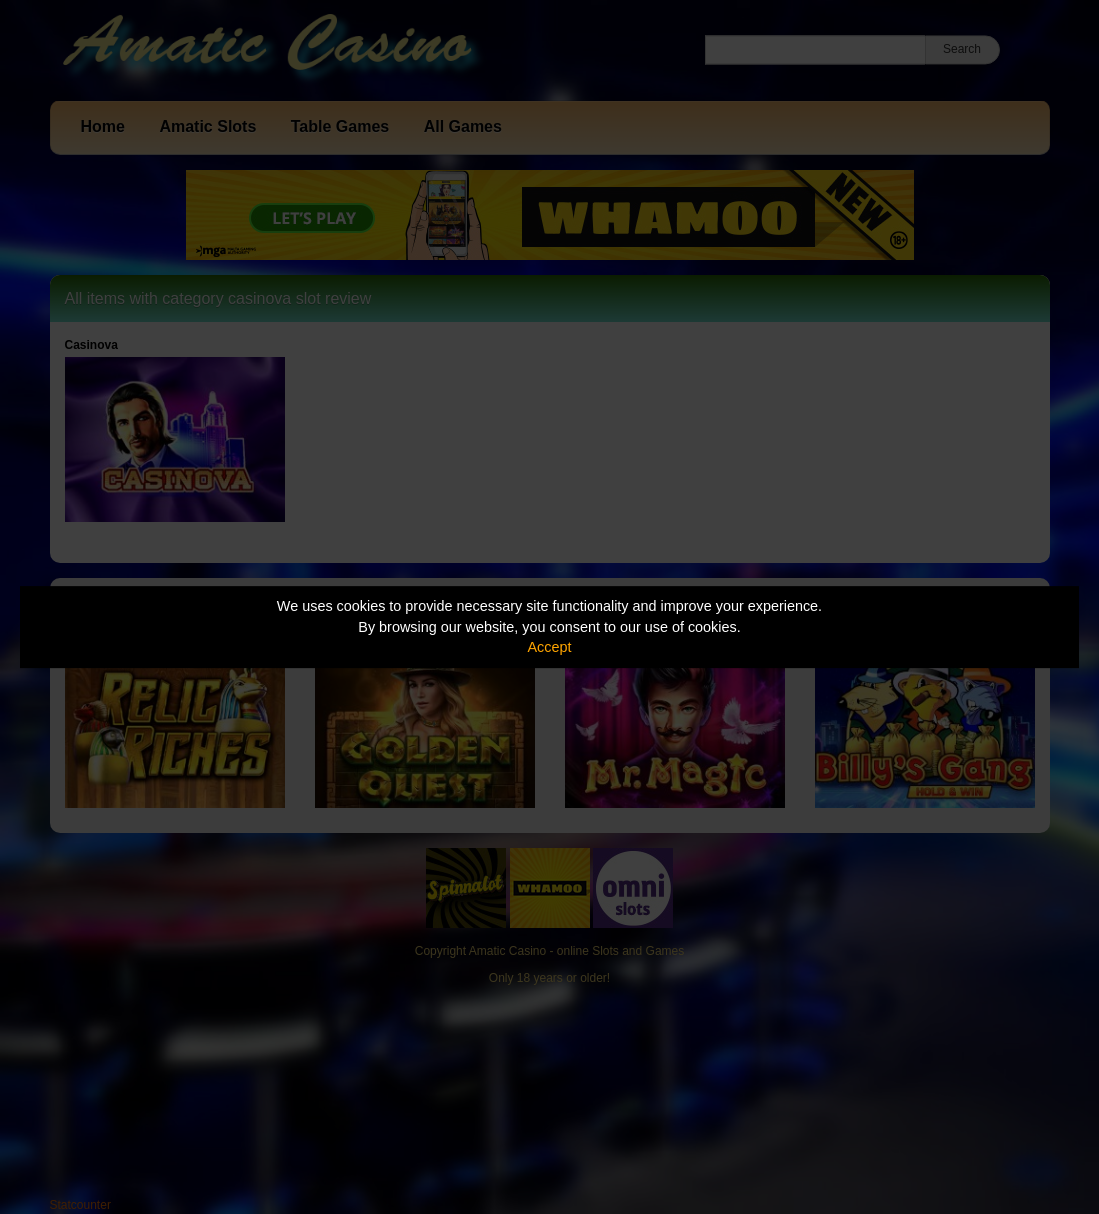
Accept (550, 647)
